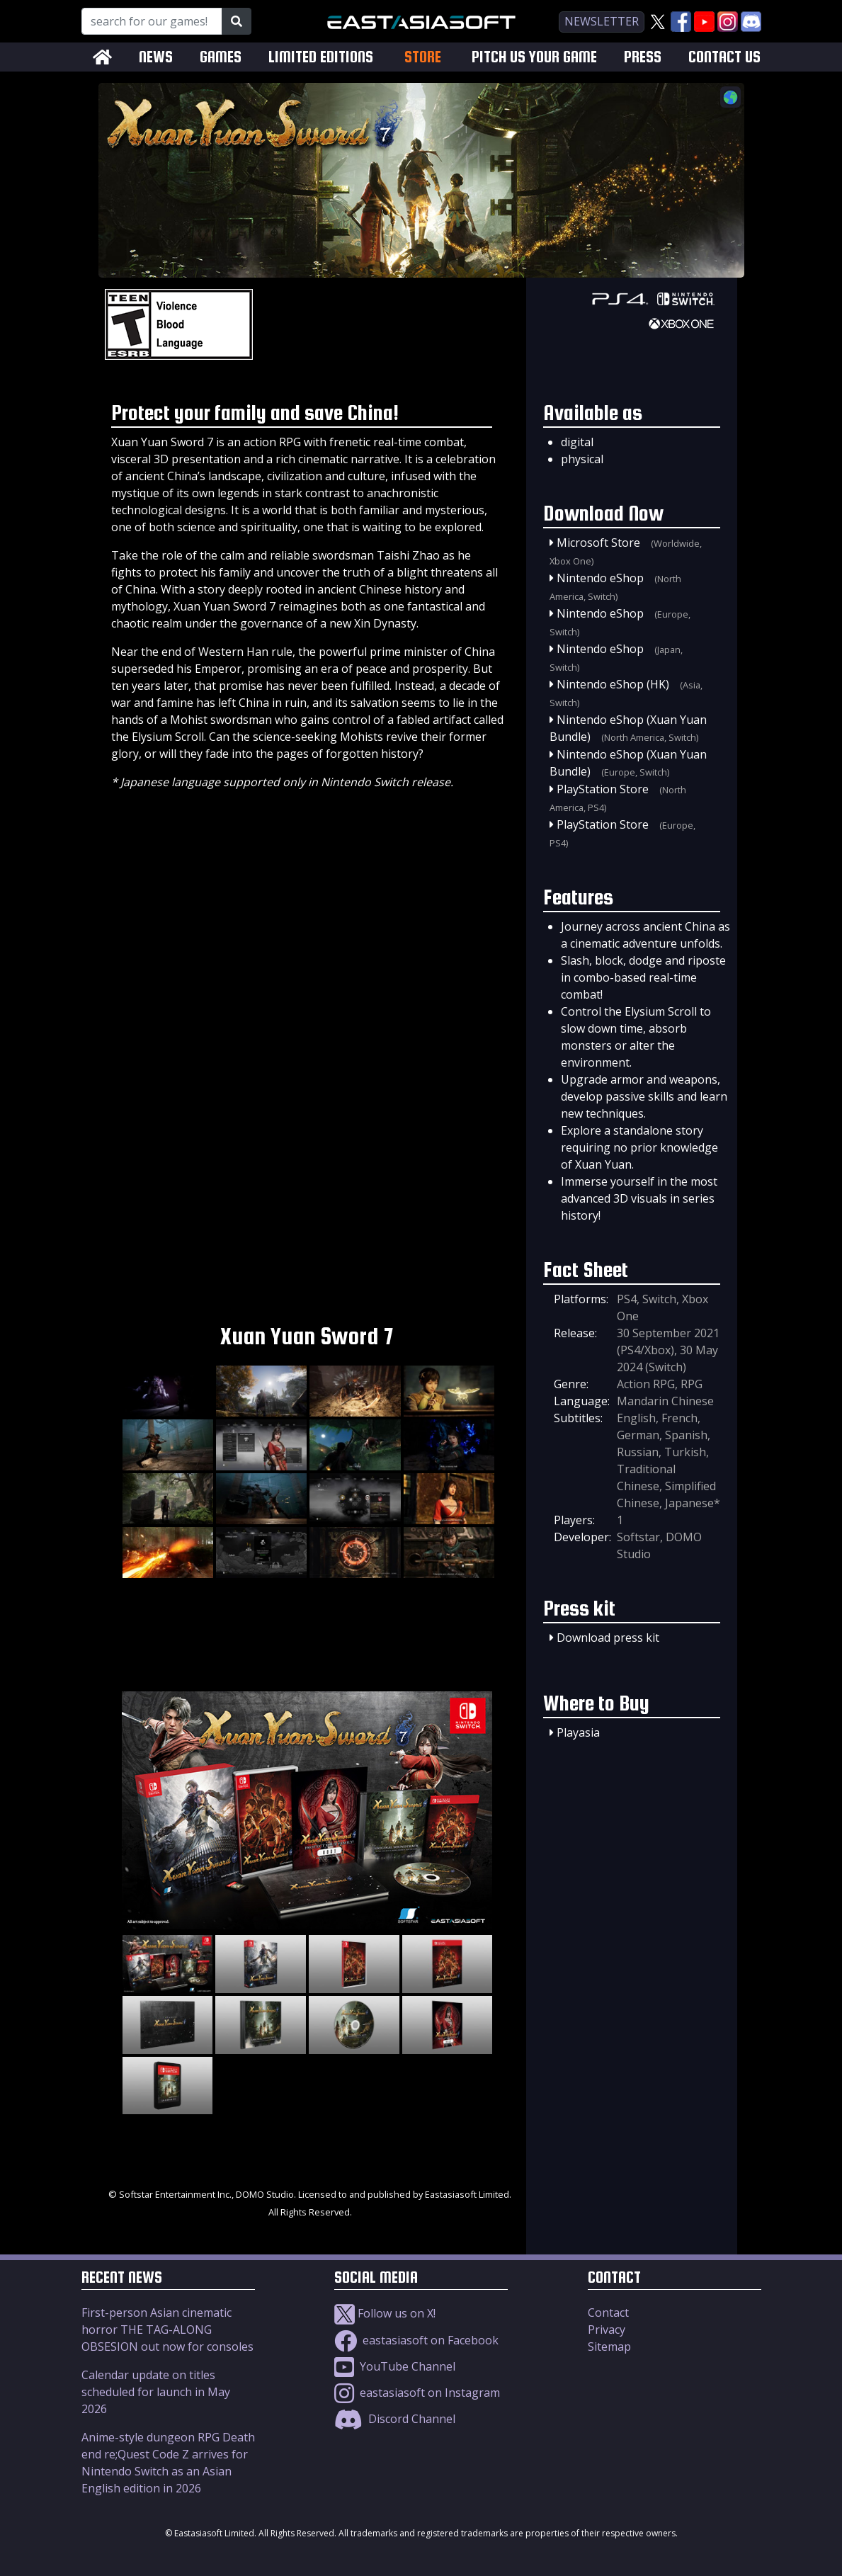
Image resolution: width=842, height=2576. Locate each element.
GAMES (220, 57)
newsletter (601, 21)
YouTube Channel (394, 2366)
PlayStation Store (603, 789)
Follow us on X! (385, 2313)
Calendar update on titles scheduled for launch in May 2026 (155, 2392)
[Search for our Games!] (151, 21)
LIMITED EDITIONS (320, 57)
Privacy (606, 2329)
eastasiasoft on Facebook (416, 2340)
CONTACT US (724, 57)
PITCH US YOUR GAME (534, 57)
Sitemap (609, 2346)
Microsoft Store (598, 542)
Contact (608, 2312)
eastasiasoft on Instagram (417, 2392)
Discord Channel (394, 2419)
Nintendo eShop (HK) (613, 684)
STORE (422, 56)
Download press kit (608, 1637)
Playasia (578, 1732)
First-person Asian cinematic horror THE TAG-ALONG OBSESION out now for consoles (167, 2329)
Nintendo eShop (600, 578)
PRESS (642, 57)
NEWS (156, 57)
